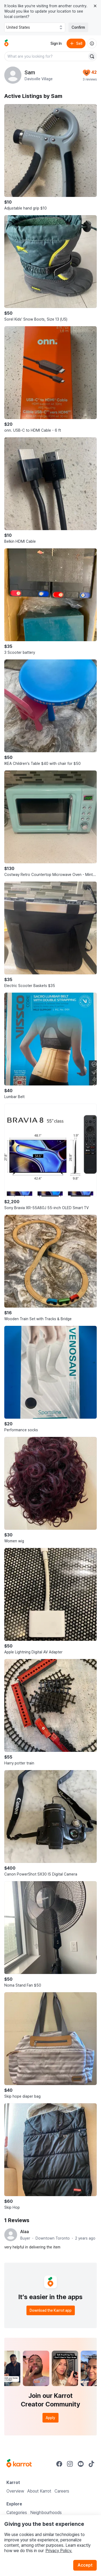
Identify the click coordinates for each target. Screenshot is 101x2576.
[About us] (92, 43)
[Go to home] (6, 43)
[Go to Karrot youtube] (80, 2464)
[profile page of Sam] (12, 75)
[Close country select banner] (95, 6)
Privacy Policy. (58, 2550)
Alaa (24, 2231)
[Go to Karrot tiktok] (91, 2464)
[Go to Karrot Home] (19, 2464)
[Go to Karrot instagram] (70, 2464)
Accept (84, 2565)
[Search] (92, 56)
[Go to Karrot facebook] (59, 2464)
